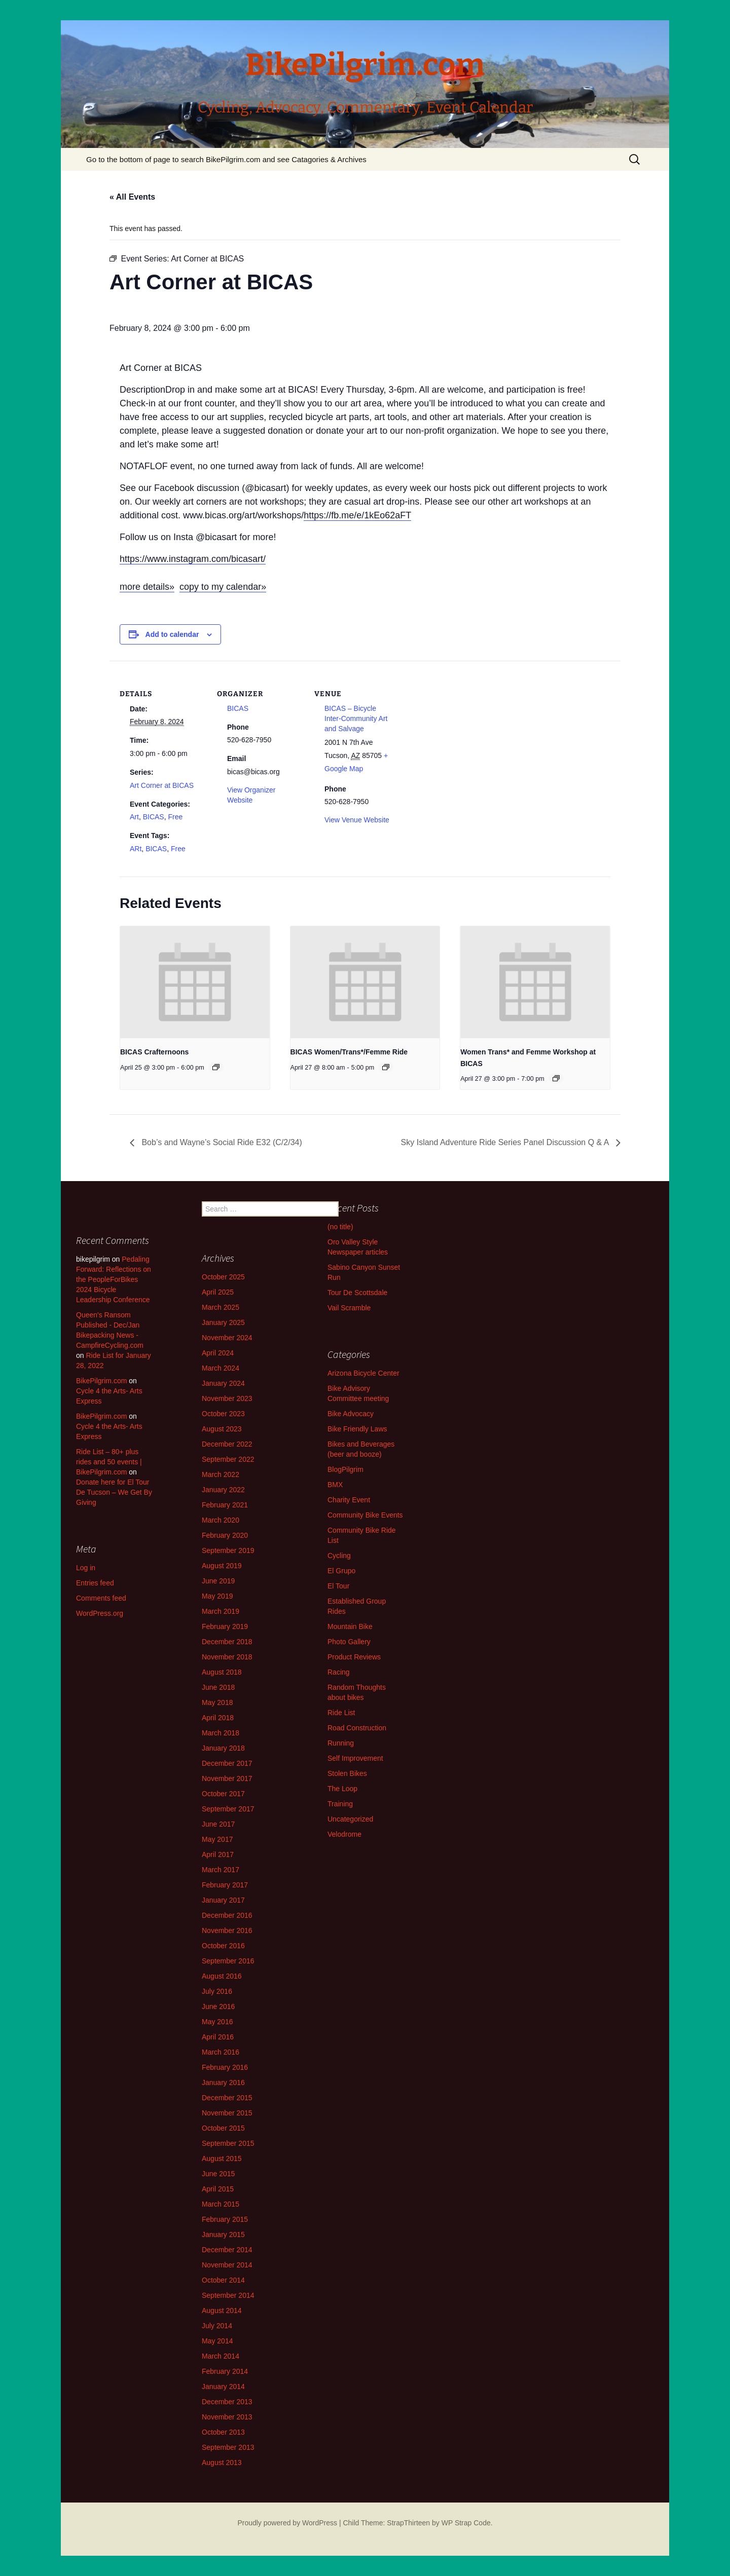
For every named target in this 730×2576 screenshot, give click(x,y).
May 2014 (217, 2341)
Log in (85, 1568)
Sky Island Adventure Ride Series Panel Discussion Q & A (506, 1142)
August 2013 (222, 2462)
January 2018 (223, 1748)
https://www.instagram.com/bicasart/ (193, 559)
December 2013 (227, 2402)
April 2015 (218, 2189)
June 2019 (218, 1581)
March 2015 (220, 2204)
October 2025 (223, 1277)
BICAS (153, 817)
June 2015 (218, 2174)
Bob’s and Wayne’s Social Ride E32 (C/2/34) (220, 1142)
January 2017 (223, 1900)
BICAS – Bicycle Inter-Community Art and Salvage (355, 718)
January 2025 (223, 1322)
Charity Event (348, 1500)
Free (175, 817)
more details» (147, 587)
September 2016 (228, 1961)
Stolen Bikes (347, 1773)
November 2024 (227, 1338)
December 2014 (227, 2250)
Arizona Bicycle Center (363, 1373)
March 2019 (220, 1611)
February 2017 (225, 1885)
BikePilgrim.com (101, 1381)
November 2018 (227, 1657)
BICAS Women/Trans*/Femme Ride (349, 1052)
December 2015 (227, 2098)
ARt (135, 849)
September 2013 (228, 2447)
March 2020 (220, 1520)
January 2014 (223, 2386)
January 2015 (223, 2234)
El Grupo (341, 1571)
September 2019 (228, 1550)
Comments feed (101, 1598)
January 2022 (223, 1490)
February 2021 (225, 1505)
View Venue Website (356, 820)
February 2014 (225, 2371)
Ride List (341, 1713)
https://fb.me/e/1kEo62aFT (357, 515)
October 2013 (223, 2432)
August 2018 (222, 1672)
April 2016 (218, 2037)
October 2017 (223, 1794)
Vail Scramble (349, 1308)
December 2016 (227, 1915)
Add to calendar (172, 634)
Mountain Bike (350, 1626)
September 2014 (228, 2295)
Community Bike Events (365, 1515)
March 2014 (220, 2356)
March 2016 (220, 2052)
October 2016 (223, 1946)
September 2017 (228, 1809)
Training (340, 1804)
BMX (335, 1485)
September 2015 (228, 2143)
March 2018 (220, 1733)
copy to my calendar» (222, 587)
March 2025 (220, 1307)
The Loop (342, 1789)
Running (340, 1743)
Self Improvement (355, 1758)
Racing (338, 1672)
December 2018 (227, 1642)
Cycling (339, 1555)
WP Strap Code (466, 2523)
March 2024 (220, 1368)
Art (134, 817)
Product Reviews (354, 1657)
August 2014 (222, 2310)
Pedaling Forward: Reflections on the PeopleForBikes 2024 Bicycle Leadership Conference (113, 1279)
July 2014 (217, 2326)
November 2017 (227, 1778)
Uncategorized (350, 1819)
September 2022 (228, 1459)
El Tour (338, 1586)
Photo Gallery (349, 1642)
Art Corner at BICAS (162, 785)
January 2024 (223, 1383)
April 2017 (218, 1854)
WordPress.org (99, 1613)
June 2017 (218, 1824)
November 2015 (227, 2113)
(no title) (340, 1227)
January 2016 (223, 2082)
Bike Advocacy (350, 1414)
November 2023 (227, 1398)
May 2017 (217, 1839)
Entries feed (95, 1583)
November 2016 (227, 1930)
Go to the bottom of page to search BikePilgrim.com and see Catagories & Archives (226, 159)
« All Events (132, 197)
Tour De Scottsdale (357, 1293)
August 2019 (222, 1566)
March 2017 (220, 1870)
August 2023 (222, 1429)
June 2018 (218, 1687)
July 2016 (217, 1991)
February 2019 (225, 1626)
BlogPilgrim (345, 1469)
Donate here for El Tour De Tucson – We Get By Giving (114, 1492)
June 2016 (218, 2006)
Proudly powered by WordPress (287, 2523)
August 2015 (222, 2158)
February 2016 (225, 2067)
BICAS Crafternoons (154, 1052)
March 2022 (220, 1474)
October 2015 (223, 2128)
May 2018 (217, 1702)
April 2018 (218, 1718)
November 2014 (227, 2265)
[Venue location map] (465, 730)
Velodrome (344, 1834)
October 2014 (223, 2280)
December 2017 (227, 1763)
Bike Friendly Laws (357, 1429)
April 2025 (218, 1292)
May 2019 (217, 1596)
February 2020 (225, 1535)
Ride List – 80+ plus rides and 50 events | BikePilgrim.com (109, 1462)
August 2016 (222, 1976)
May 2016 (217, 2022)
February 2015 (225, 2219)
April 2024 (218, 1353)
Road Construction (356, 1728)
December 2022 (227, 1444)
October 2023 (223, 1414)
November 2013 (227, 2417)
